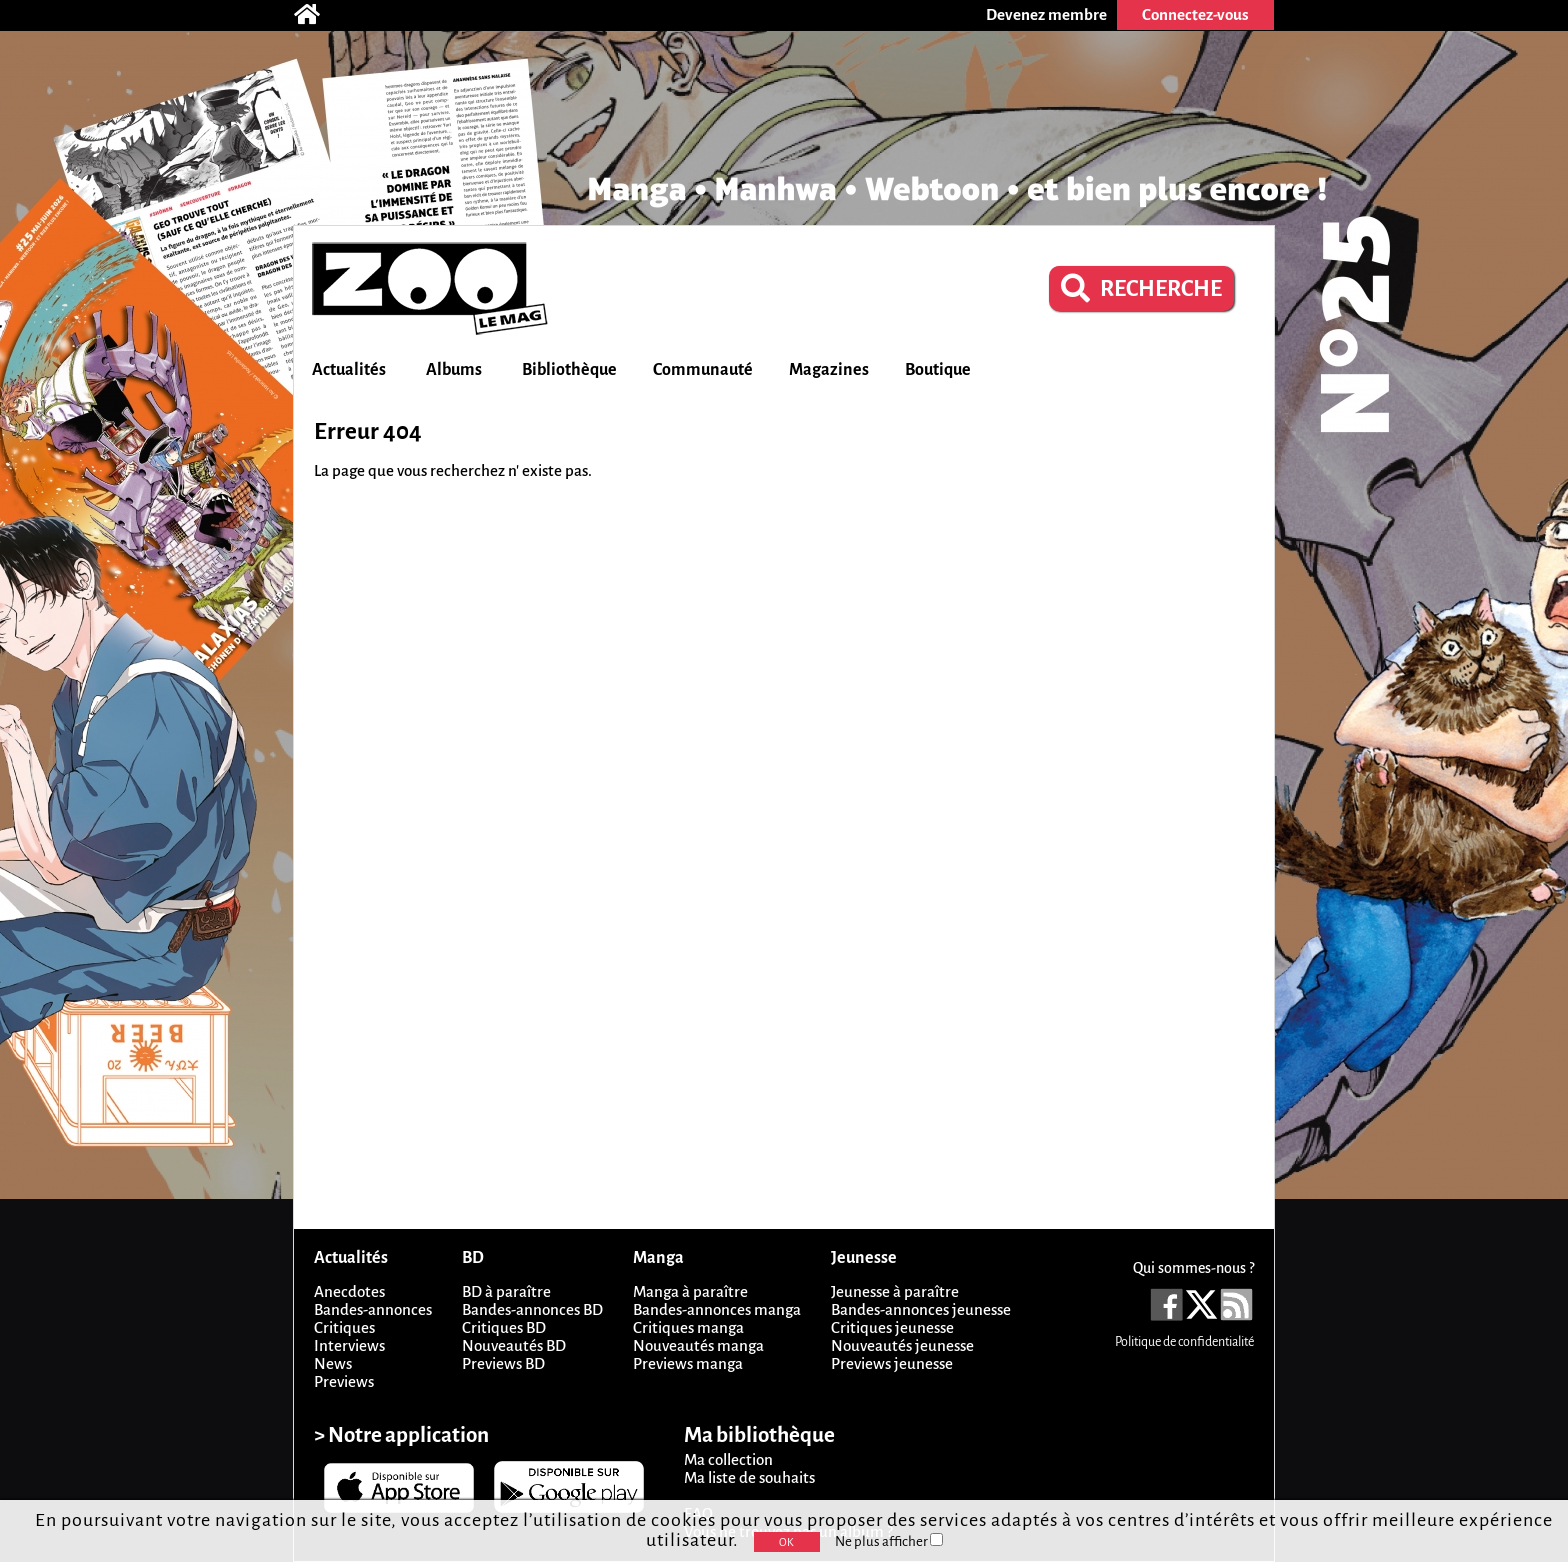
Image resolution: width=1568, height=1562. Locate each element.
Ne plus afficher (889, 1541)
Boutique (938, 370)
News (333, 1363)
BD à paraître (506, 1291)
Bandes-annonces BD (532, 1309)
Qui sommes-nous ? (1193, 1268)
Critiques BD (504, 1327)
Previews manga (688, 1363)
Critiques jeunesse (892, 1327)
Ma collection (728, 1459)
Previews (344, 1381)
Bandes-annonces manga (717, 1309)
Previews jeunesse (892, 1363)
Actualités (349, 370)
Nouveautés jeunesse (902, 1345)
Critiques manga (688, 1327)
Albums (454, 370)
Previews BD (503, 1363)
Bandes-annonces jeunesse (921, 1309)
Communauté (703, 370)
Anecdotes (349, 1291)
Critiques (344, 1327)
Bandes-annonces (373, 1309)
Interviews (349, 1345)
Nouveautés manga (698, 1345)
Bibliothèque (569, 370)
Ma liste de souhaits (749, 1477)
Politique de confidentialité (1184, 1342)
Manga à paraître (690, 1291)
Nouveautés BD (514, 1345)
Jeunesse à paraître (895, 1291)
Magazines (829, 370)
